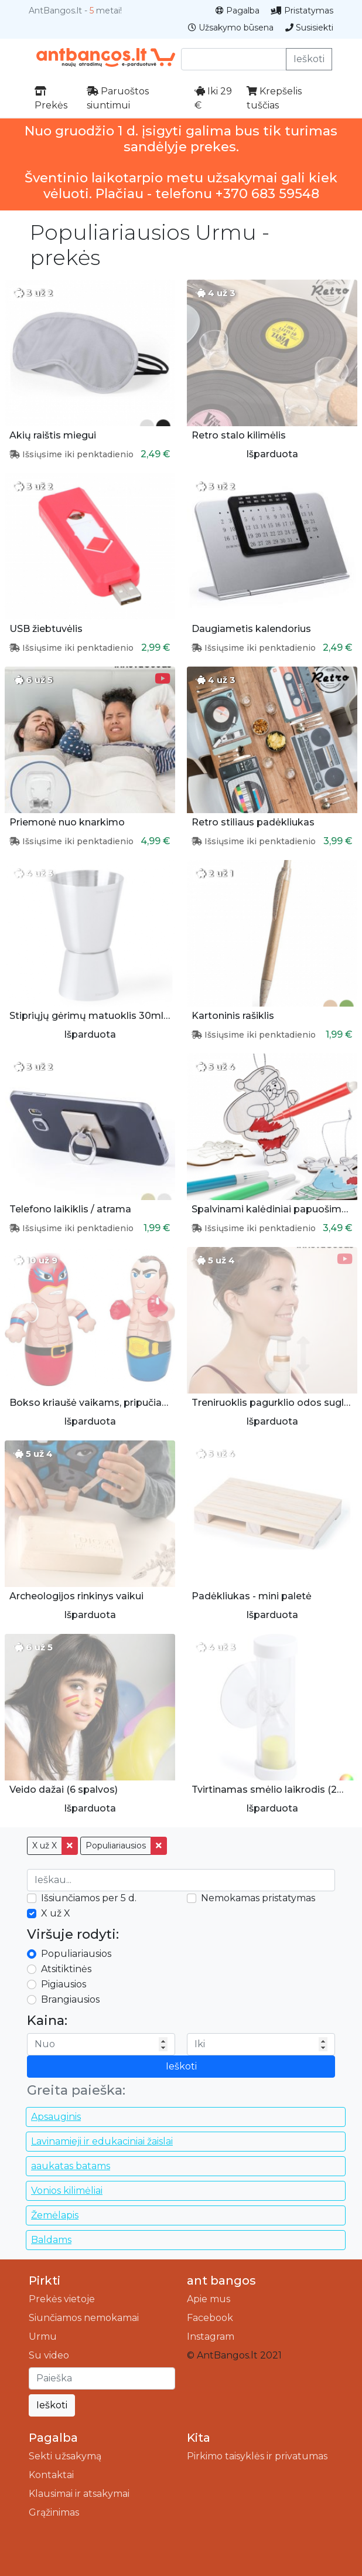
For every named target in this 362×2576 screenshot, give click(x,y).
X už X (44, 1845)
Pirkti (44, 2280)
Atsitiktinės (66, 1969)
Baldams (51, 2239)
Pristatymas (302, 10)
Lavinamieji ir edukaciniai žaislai (102, 2141)
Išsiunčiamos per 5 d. (88, 1898)
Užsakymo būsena (231, 27)
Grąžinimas (54, 2512)
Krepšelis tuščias (274, 98)
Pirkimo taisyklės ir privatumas (257, 2456)
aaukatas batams (70, 2165)
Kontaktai (51, 2474)
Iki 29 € (213, 98)
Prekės (51, 98)
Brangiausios (70, 1999)
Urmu (43, 2336)
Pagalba (237, 10)
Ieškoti (309, 58)
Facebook (210, 2317)
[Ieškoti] (102, 2378)
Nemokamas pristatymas (258, 1898)
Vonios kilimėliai (67, 2190)
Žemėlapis (54, 2215)
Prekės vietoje (62, 2299)
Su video (49, 2355)
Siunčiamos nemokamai (84, 2317)
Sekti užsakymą (65, 2456)
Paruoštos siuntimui (118, 98)
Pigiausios (63, 1984)
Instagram (210, 2336)
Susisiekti (309, 27)
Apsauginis (56, 2116)
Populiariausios (116, 1845)
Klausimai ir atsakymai (79, 2493)
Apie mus (208, 2299)
